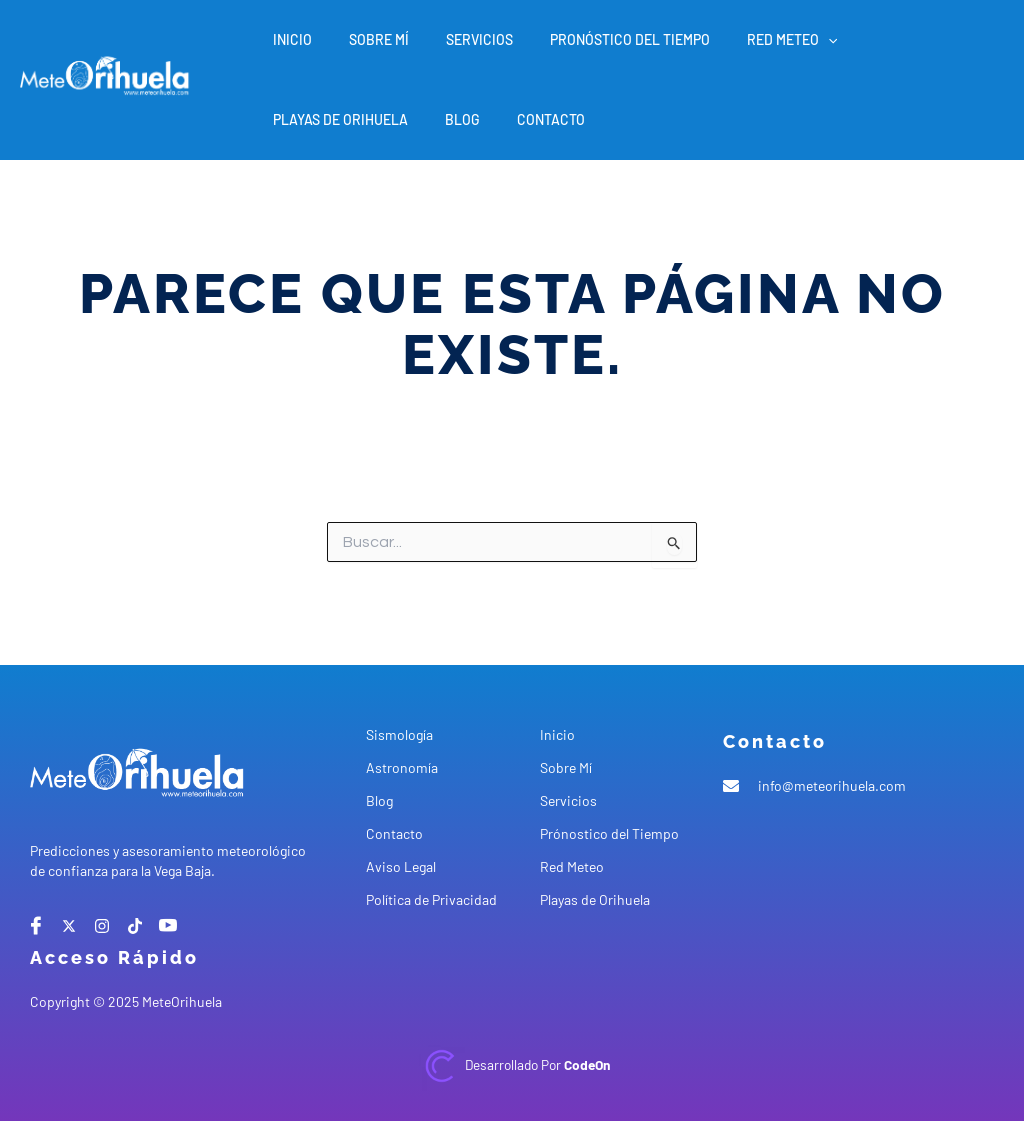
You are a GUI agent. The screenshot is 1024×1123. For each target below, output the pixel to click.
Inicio (287, 39)
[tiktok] (135, 926)
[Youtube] (168, 926)
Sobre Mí (365, 39)
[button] (787, 40)
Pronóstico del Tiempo (598, 39)
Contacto (365, 119)
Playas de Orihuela (891, 39)
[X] (69, 926)
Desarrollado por (537, 1064)
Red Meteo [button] (751, 40)
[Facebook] (36, 926)
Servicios (456, 39)
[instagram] (102, 926)
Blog (285, 119)
